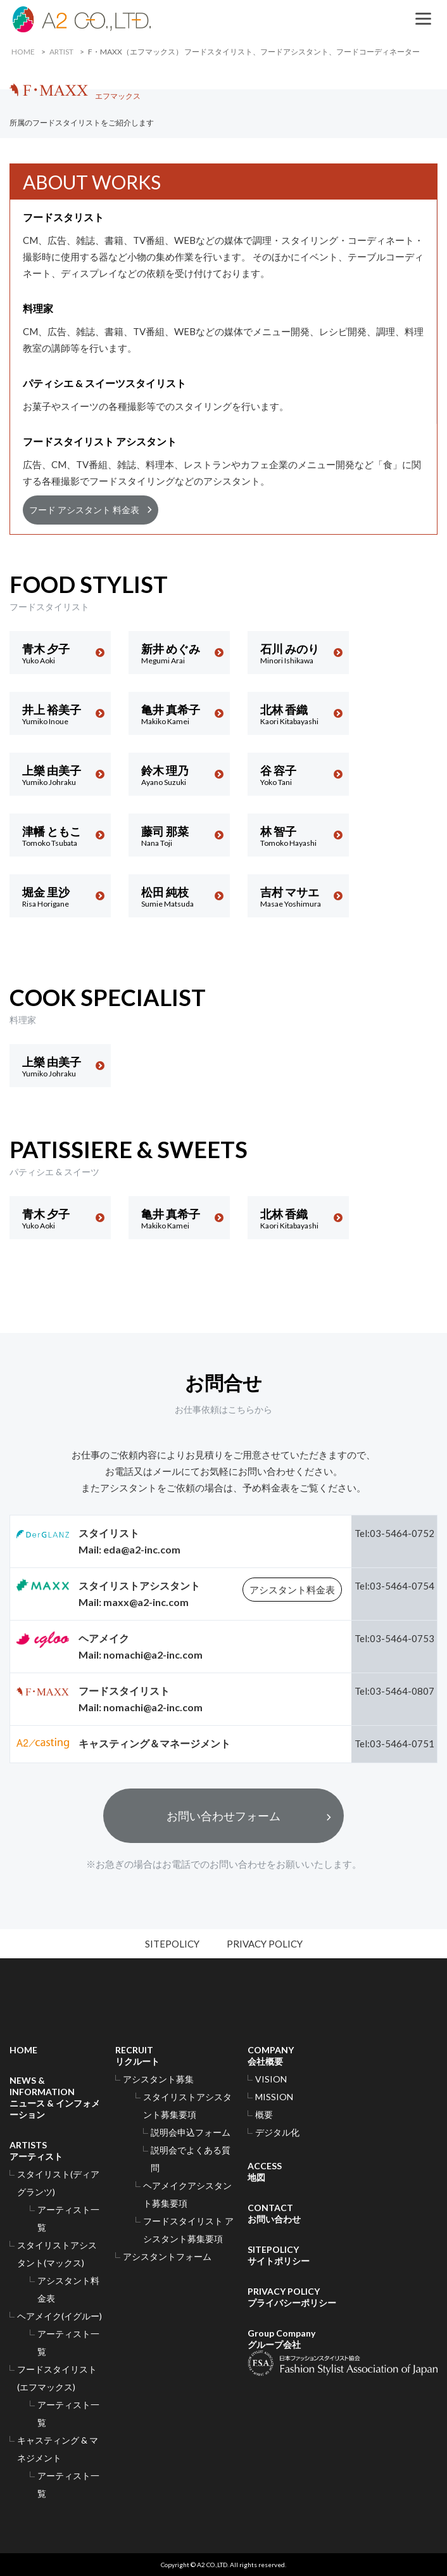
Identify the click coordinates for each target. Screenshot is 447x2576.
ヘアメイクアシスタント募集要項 (187, 2194)
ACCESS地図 (265, 2171)
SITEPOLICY (172, 1943)
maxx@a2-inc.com (146, 1602)
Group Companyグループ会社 (343, 2352)
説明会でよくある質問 (190, 2159)
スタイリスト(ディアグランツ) (58, 2183)
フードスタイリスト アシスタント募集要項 (188, 2230)
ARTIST (61, 51)
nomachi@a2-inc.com (153, 1654)
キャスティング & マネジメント (57, 2449)
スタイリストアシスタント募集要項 (187, 2105)
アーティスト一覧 (68, 2218)
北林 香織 (298, 714)
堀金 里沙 (60, 897)
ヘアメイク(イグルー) (59, 2316)
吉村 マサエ (298, 897)
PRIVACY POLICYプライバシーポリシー (292, 2297)
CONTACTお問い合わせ (274, 2213)
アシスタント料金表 (292, 1589)
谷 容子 (298, 775)
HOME (23, 51)
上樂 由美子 (60, 775)
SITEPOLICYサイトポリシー (279, 2255)
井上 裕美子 (60, 714)
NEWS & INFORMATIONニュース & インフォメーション (54, 2097)
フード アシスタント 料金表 (84, 509)
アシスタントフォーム (167, 2256)
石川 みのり (298, 653)
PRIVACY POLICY (265, 1943)
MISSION (274, 2096)
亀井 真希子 (179, 714)
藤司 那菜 (179, 836)
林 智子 (298, 836)
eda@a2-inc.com (141, 1549)
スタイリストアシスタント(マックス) (57, 2254)
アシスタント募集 (158, 2079)
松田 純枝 (179, 897)
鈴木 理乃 (179, 775)
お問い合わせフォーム (223, 1816)
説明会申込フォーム (190, 2132)
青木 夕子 (60, 653)
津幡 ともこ (60, 836)
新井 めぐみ (179, 653)
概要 (264, 2114)
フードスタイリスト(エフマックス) (57, 2378)
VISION (271, 2079)
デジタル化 (277, 2132)
